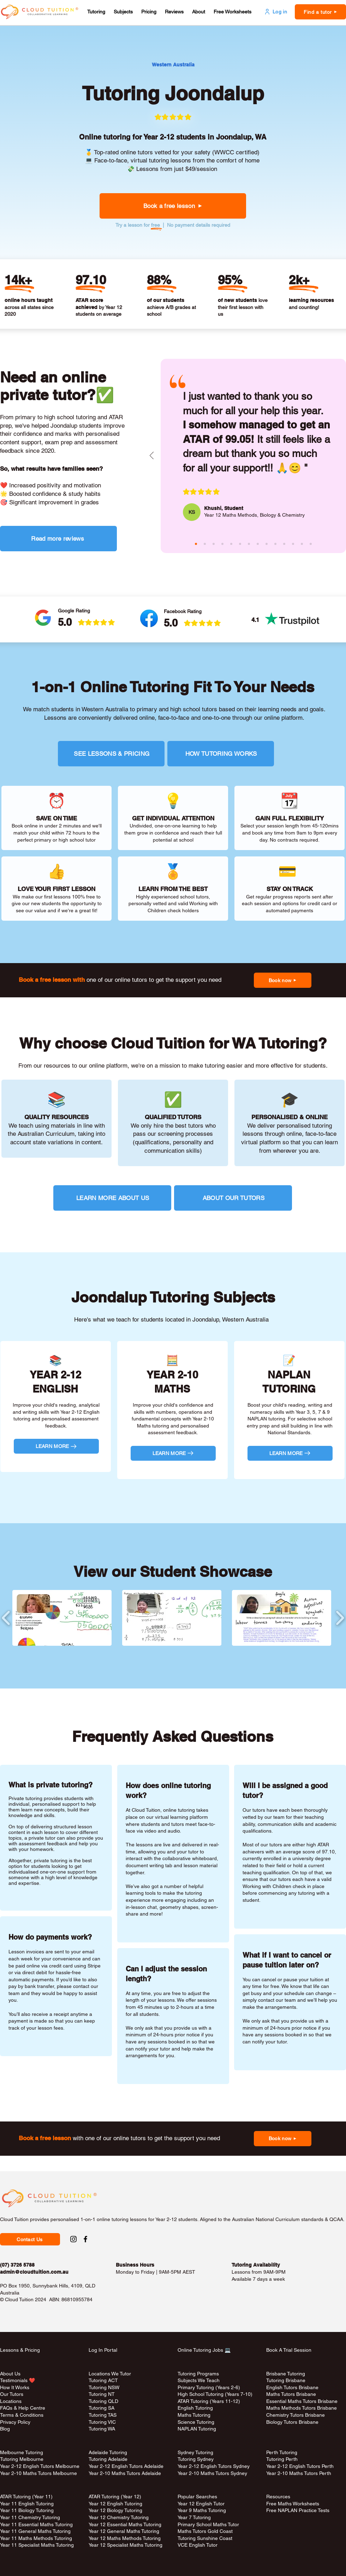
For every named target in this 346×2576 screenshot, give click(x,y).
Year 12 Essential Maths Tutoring (125, 2524)
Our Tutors (11, 2394)
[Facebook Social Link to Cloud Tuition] (85, 2239)
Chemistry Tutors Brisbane (295, 2415)
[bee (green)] (275, 544)
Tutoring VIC (102, 2422)
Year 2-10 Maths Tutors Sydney (212, 2473)
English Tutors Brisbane (292, 2387)
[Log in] (275, 11)
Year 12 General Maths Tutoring (124, 2531)
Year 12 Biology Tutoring (115, 2510)
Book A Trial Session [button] (288, 2350)
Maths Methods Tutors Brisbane (301, 2408)
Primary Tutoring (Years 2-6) (209, 2387)
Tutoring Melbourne (21, 2459)
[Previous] (152, 456)
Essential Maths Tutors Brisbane (302, 2401)
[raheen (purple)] (222, 544)
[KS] (192, 512)
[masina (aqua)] (205, 544)
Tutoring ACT (103, 2380)
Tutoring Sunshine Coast (205, 2538)
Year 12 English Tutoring (115, 2503)
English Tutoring (195, 2408)
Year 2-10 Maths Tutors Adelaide (125, 2473)
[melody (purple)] (267, 544)
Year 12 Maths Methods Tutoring (125, 2538)
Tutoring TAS (103, 2415)
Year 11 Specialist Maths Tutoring (37, 2545)
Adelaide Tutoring (108, 2452)
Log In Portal (103, 2350)
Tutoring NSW (104, 2387)
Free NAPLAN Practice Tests (297, 2510)
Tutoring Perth (282, 2459)
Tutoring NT (102, 2394)
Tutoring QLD (103, 2401)
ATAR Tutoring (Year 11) (26, 2496)
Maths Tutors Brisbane (291, 2394)
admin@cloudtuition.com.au (34, 2272)
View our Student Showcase (172, 1571)
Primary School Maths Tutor (208, 2524)
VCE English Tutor (197, 2545)
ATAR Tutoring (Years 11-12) (209, 2401)
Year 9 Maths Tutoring (202, 2510)
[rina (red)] (311, 544)
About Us (10, 2373)
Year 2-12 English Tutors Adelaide (126, 2466)
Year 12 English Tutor (201, 2503)
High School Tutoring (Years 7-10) (215, 2394)
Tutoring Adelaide (108, 2459)
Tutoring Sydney (196, 2459)
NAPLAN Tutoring (197, 2429)
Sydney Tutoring (195, 2452)
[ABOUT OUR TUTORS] (233, 1198)
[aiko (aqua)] (258, 544)
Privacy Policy (15, 2422)
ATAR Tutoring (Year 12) (115, 2496)
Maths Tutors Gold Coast (205, 2531)
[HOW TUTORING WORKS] (220, 753)
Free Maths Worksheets (292, 2503)
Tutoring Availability (256, 2265)
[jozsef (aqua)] (302, 544)
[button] (96, 11)
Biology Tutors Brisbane (292, 2422)
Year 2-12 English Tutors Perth (300, 2466)
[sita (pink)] (240, 544)
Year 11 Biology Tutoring (27, 2510)
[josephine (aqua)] (231, 544)
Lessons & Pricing (20, 2350)
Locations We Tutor (110, 2373)
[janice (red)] (284, 544)
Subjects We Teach (199, 2380)
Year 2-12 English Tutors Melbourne (39, 2466)
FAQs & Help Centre (22, 2408)
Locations (11, 2401)
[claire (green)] (214, 544)
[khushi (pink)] (196, 544)
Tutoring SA (101, 2408)
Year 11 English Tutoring (27, 2503)
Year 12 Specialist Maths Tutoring (125, 2545)
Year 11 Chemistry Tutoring (30, 2517)
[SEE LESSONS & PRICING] (111, 753)
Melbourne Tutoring (21, 2452)
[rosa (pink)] (293, 544)
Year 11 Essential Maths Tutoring (36, 2524)
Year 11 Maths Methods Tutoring (36, 2538)
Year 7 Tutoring (194, 2517)
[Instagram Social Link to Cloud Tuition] (73, 2239)
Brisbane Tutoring (285, 2373)
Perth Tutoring (281, 2452)
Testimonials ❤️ (17, 2380)
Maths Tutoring (194, 2415)
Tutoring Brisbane (285, 2380)
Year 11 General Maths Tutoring (35, 2531)
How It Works (14, 2387)
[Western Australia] (173, 65)
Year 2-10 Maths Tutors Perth (299, 2473)
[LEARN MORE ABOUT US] (112, 1198)
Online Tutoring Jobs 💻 (204, 2350)
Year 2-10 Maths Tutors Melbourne (38, 2473)
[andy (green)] (249, 544)
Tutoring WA (102, 2429)
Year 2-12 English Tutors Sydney (214, 2466)
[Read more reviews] (58, 538)
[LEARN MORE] (56, 1446)
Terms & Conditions (21, 2415)
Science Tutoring (196, 2422)
